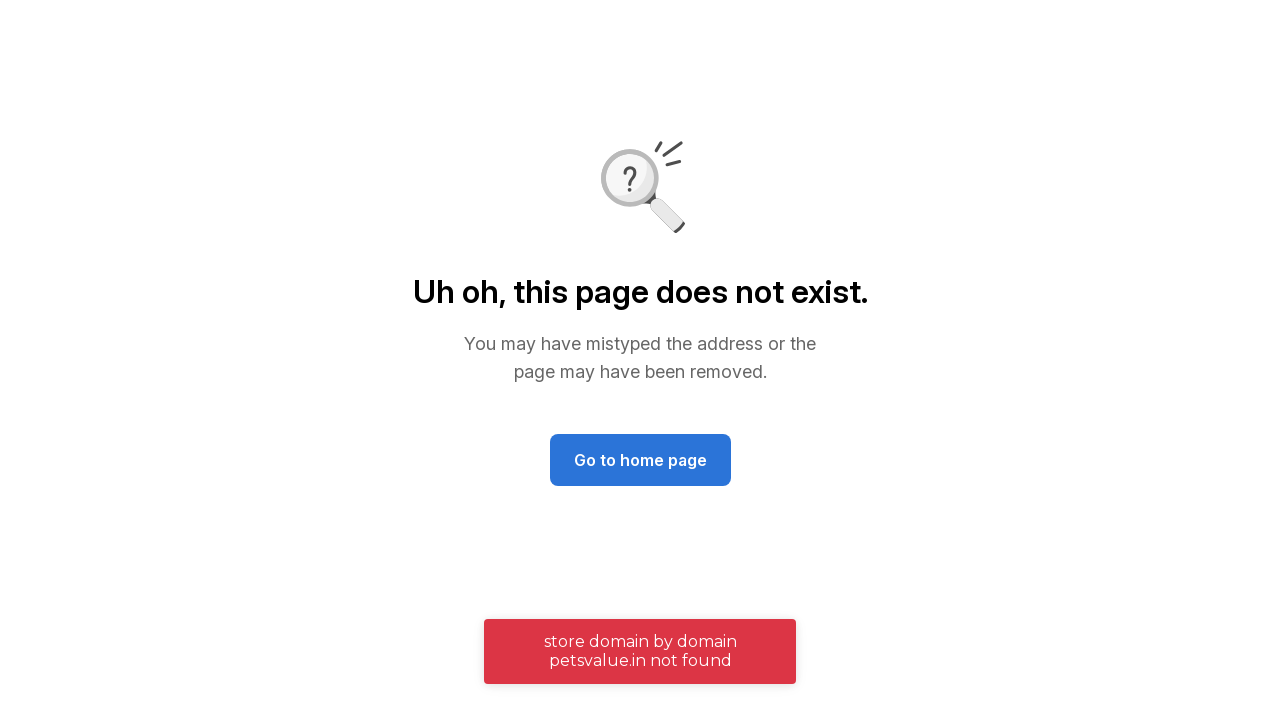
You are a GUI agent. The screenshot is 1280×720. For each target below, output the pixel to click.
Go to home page (640, 460)
